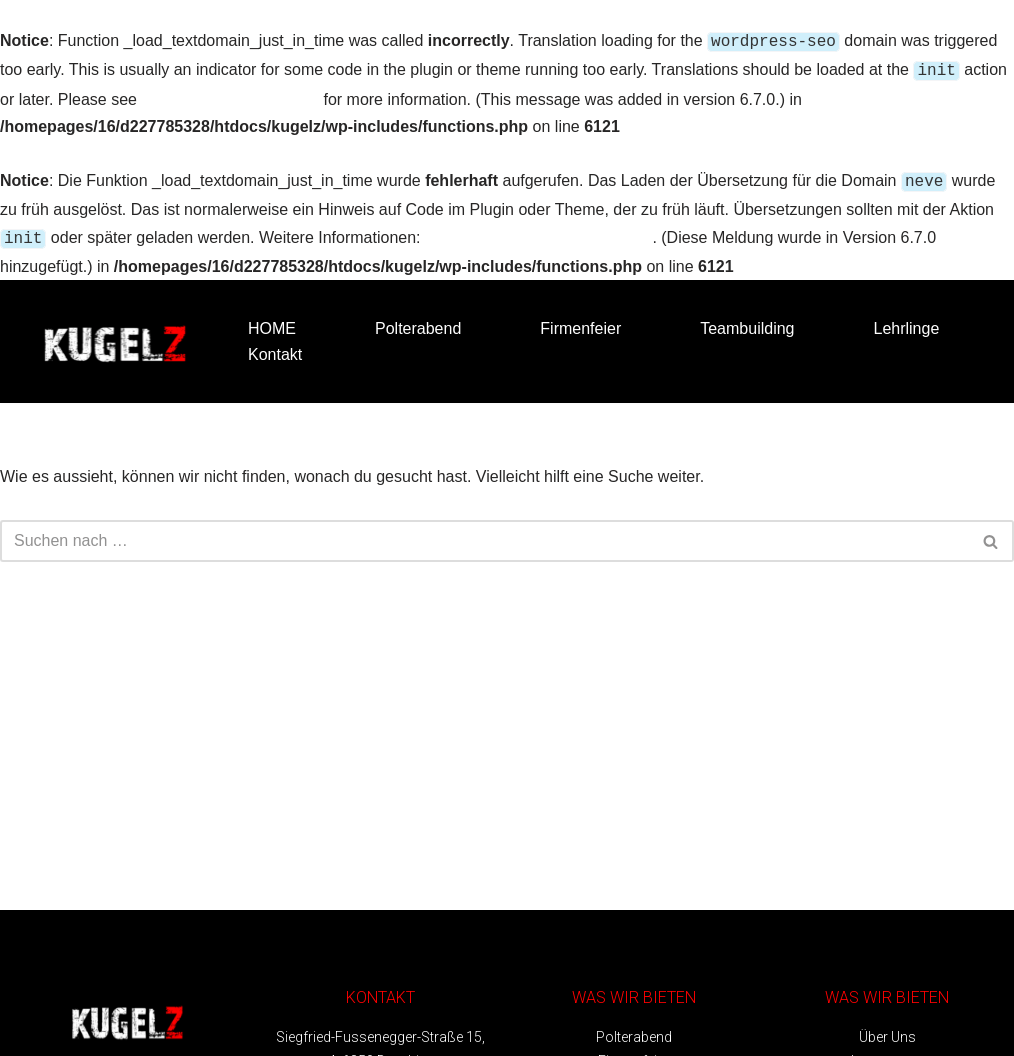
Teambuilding (747, 320)
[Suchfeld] (484, 533)
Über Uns (887, 1029)
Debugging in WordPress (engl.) (538, 231)
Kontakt (275, 346)
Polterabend (418, 320)
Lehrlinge (906, 320)
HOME (272, 320)
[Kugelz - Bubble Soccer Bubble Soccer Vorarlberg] (114, 333)
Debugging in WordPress (230, 95)
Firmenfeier (580, 320)
